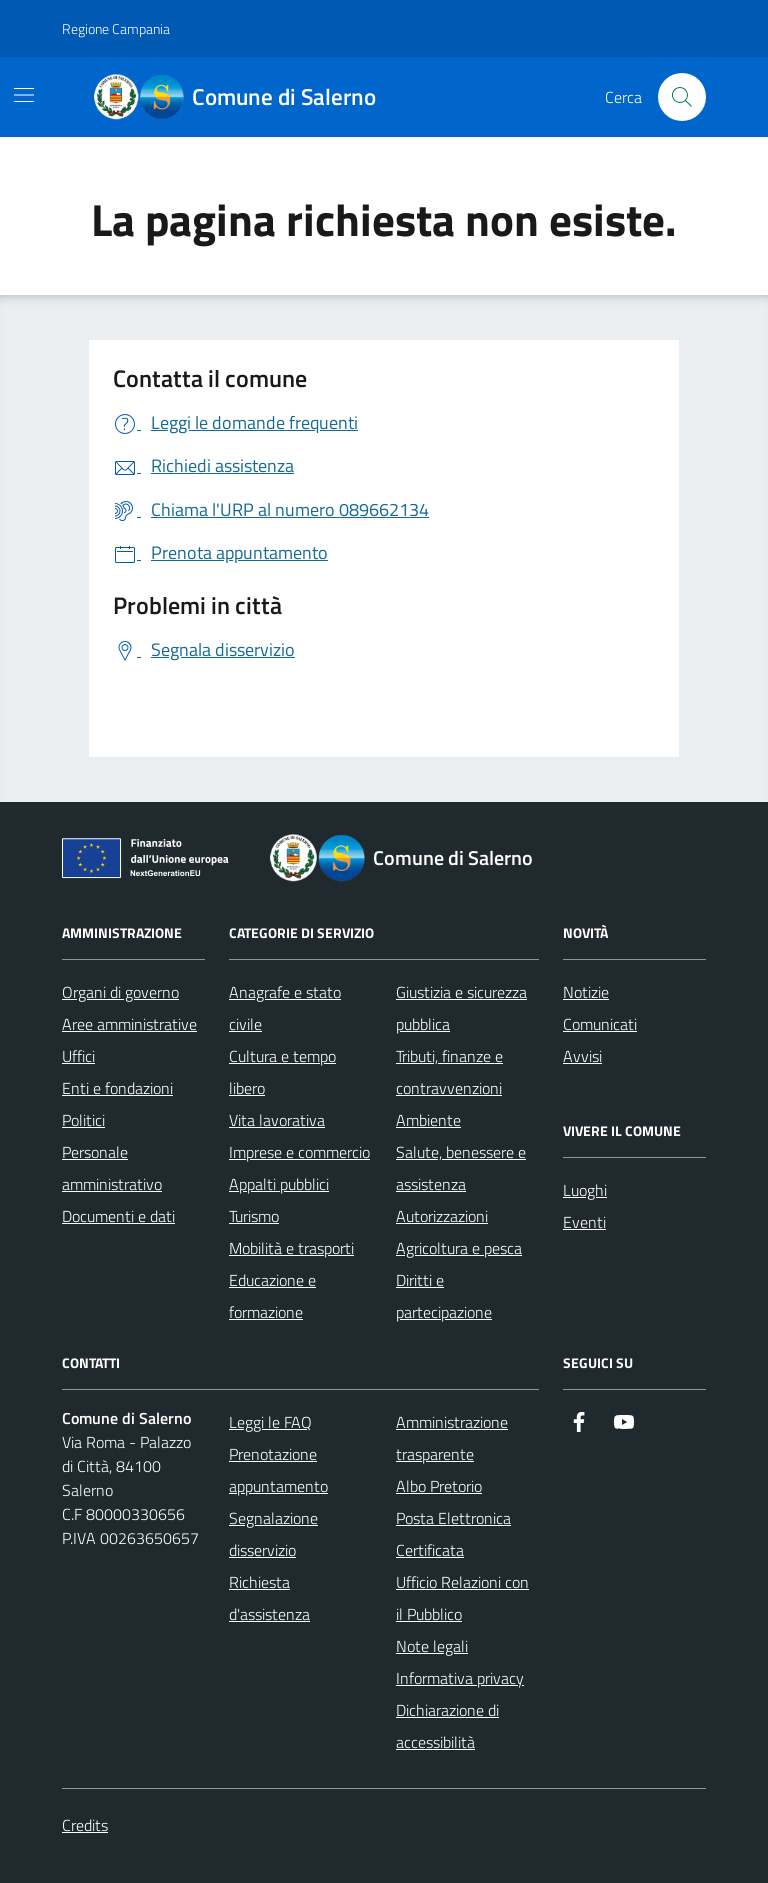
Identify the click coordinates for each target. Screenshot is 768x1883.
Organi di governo (120, 992)
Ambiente (428, 1120)
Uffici (78, 1056)
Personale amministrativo (112, 1168)
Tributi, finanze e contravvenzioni (449, 1072)
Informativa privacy (460, 1678)
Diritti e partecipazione (444, 1296)
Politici (83, 1120)
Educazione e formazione (272, 1296)
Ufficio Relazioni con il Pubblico (462, 1598)
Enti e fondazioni (117, 1088)
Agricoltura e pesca (459, 1248)
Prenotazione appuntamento (278, 1470)
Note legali (432, 1646)
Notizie (586, 992)
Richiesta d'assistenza (269, 1598)
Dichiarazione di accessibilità (447, 1726)
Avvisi (582, 1056)
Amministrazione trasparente (452, 1438)
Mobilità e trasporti (291, 1248)
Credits (85, 1825)
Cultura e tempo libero (282, 1072)
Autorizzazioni (442, 1216)
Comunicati (600, 1024)
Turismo (254, 1216)
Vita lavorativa (277, 1120)
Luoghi (585, 1190)
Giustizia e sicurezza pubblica (461, 1008)
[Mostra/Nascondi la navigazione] (24, 95)
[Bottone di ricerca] (682, 97)
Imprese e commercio (299, 1152)
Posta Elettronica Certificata (453, 1534)
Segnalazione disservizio (273, 1534)
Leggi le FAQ (270, 1422)
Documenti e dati (118, 1216)
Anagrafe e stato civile (285, 1008)
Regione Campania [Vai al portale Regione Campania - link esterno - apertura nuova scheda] (116, 28)
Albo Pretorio (439, 1486)
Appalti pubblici (279, 1184)
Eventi (584, 1222)
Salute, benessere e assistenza (461, 1168)
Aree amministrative (129, 1024)
